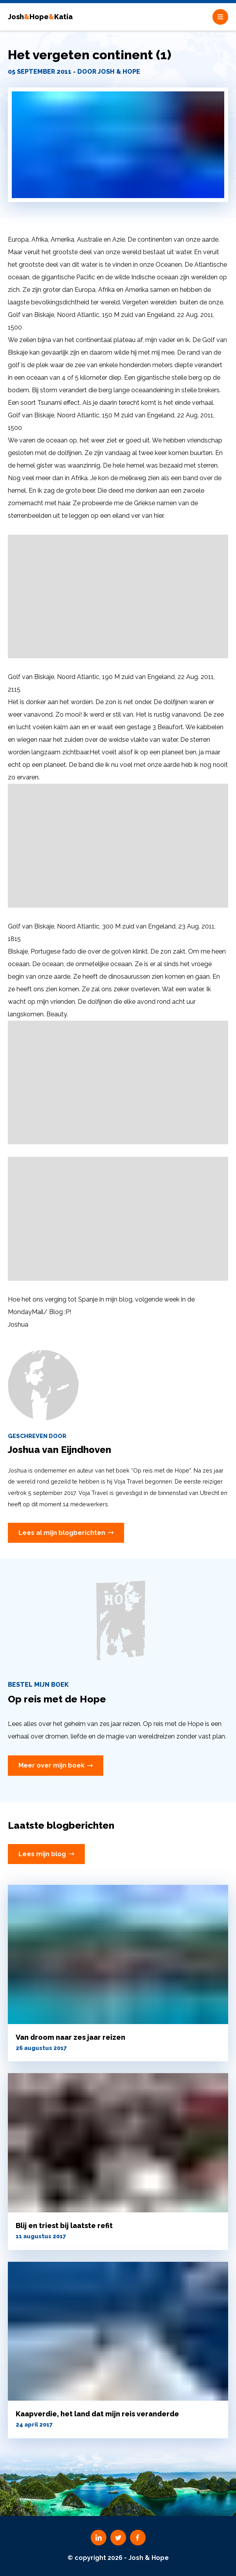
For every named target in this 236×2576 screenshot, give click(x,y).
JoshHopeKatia (40, 16)
